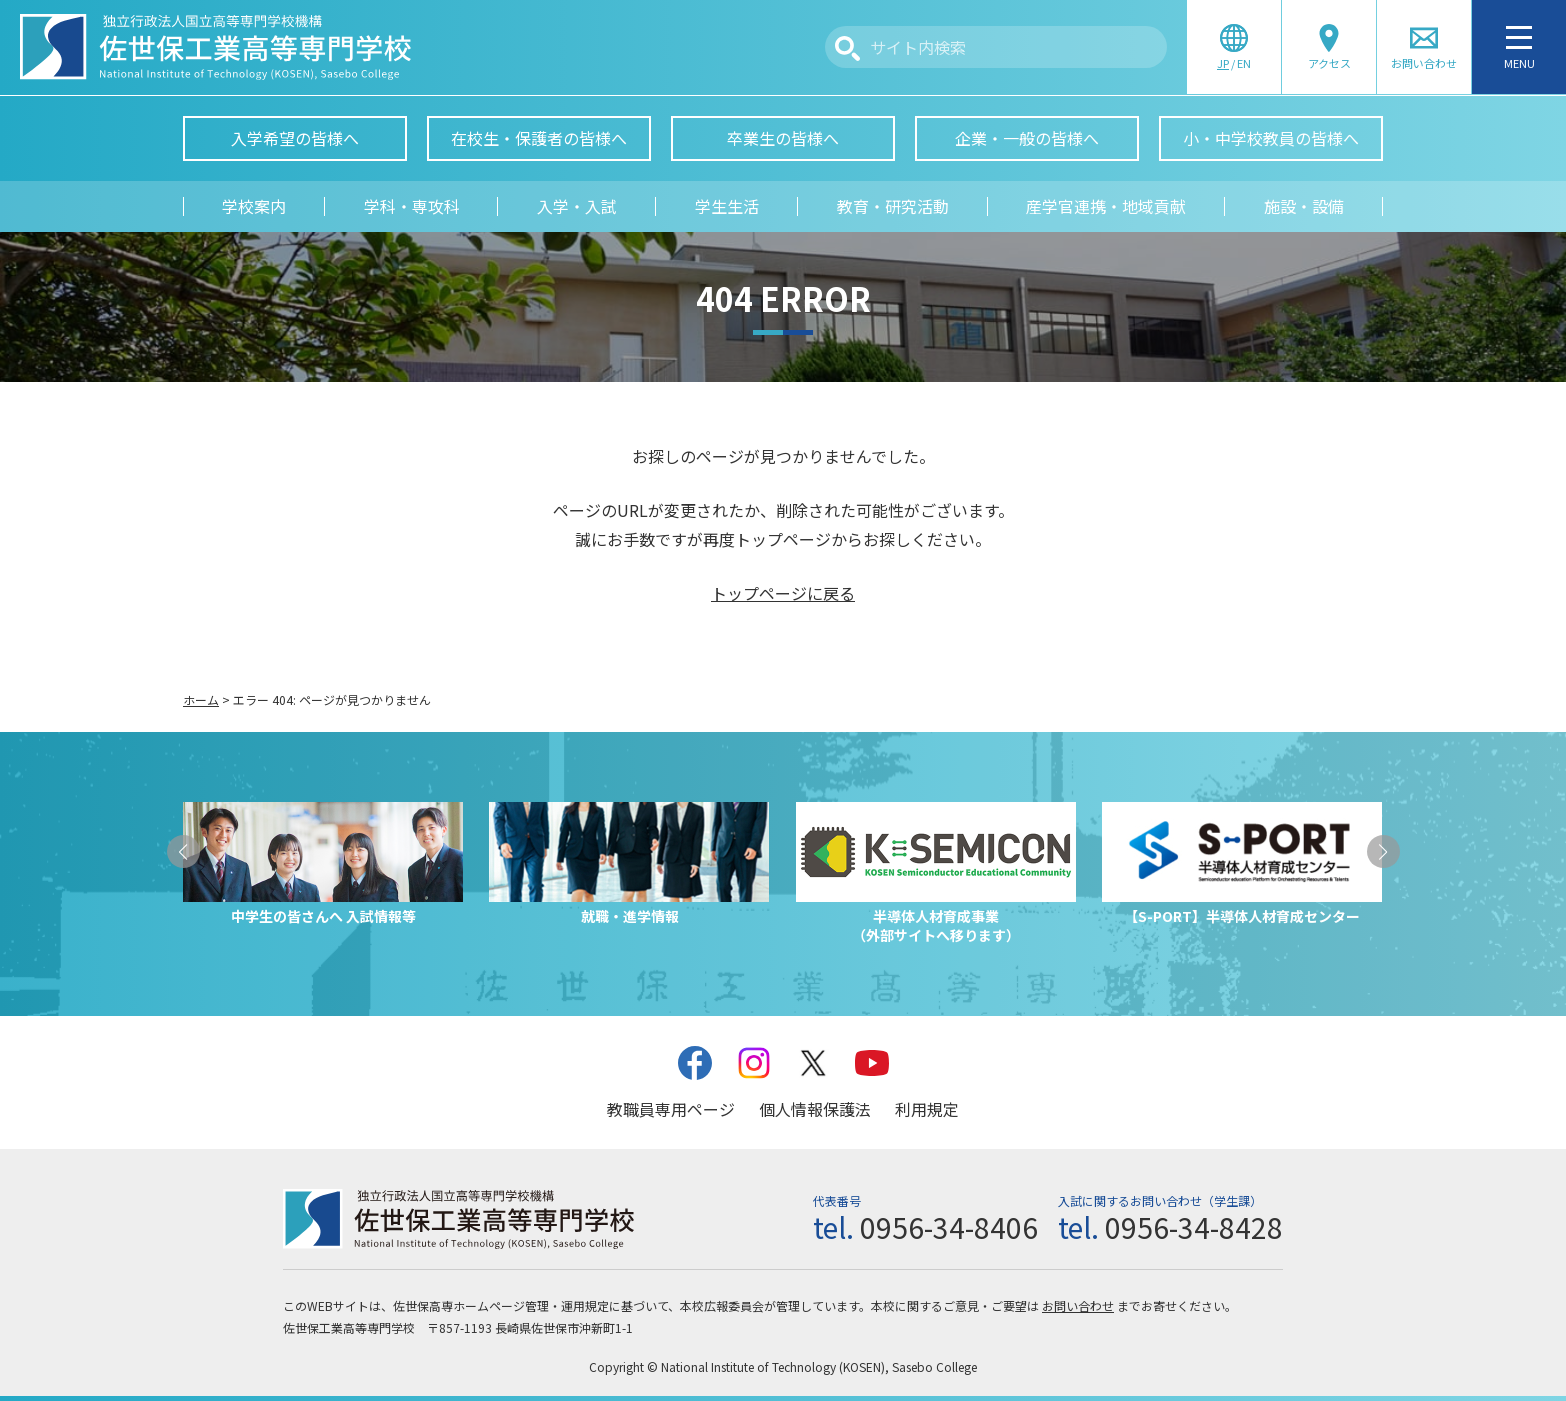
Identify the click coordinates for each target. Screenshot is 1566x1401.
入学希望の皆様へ (295, 138)
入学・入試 (577, 206)
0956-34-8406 (949, 1227)
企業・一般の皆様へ (1027, 138)
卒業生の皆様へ (783, 138)
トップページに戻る (783, 593)
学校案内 (254, 206)
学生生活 (727, 206)
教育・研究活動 (893, 206)
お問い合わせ (1078, 1305)
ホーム (201, 699)
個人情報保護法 (815, 1109)
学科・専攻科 (412, 206)
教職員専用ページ (671, 1109)
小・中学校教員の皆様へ (1271, 138)
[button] (183, 851)
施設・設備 (1304, 206)
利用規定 (927, 1109)
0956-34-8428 (1194, 1227)
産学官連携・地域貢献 (1106, 206)
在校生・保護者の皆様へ (539, 138)
